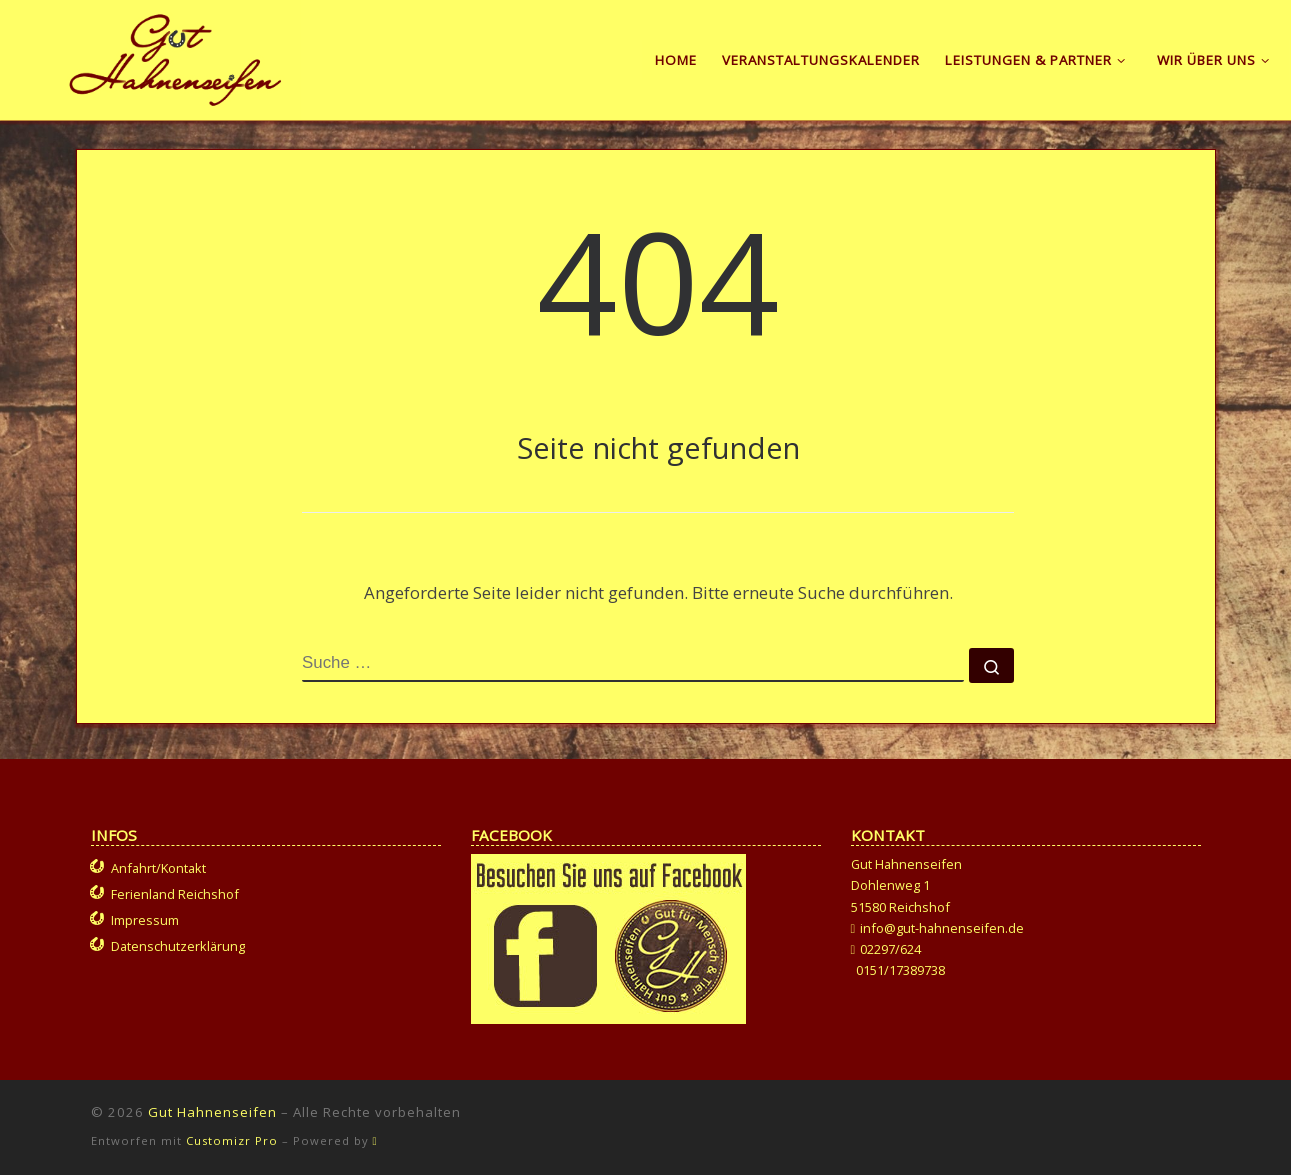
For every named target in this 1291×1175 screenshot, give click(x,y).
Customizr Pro (232, 1140)
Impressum (145, 920)
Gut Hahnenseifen (212, 1112)
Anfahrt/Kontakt (158, 868)
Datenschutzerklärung (178, 946)
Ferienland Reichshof (175, 894)
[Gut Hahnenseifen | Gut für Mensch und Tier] (175, 56)
